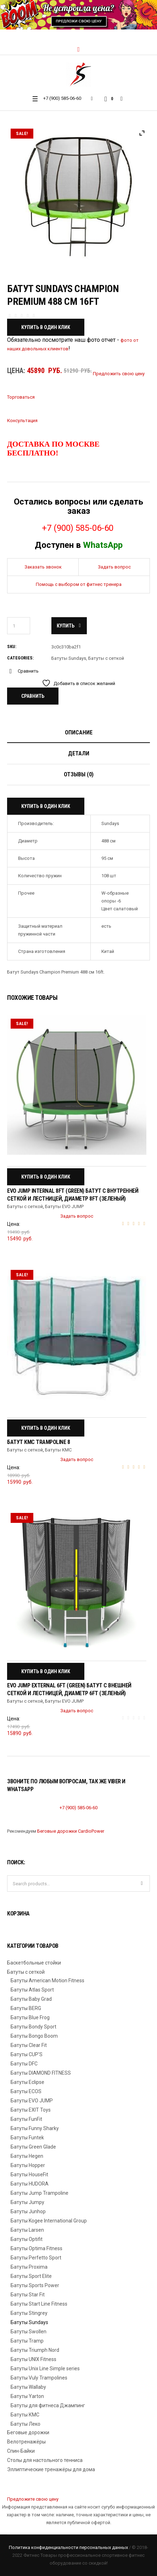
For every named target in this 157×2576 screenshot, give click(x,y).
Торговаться (21, 397)
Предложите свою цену (32, 2499)
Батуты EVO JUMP (64, 1206)
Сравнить (28, 671)
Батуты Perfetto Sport (36, 2257)
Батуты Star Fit (28, 2294)
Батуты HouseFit (29, 2174)
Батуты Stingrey (29, 2313)
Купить (65, 626)
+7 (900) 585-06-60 (62, 98)
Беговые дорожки (28, 2432)
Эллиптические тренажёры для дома (51, 2469)
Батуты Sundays (68, 658)
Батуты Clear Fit (29, 2045)
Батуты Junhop (28, 2211)
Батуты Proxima (29, 2267)
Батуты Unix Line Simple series (45, 2368)
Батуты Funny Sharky (35, 2128)
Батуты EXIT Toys (31, 2110)
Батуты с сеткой (106, 658)
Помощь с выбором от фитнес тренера (79, 584)
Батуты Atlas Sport (32, 1990)
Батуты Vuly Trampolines (39, 2378)
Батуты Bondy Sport (33, 2027)
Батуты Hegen (27, 2156)
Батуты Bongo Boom (34, 2036)
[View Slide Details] (78, 14)
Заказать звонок (43, 567)
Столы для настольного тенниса (45, 2460)
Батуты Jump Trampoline (39, 2193)
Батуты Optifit (27, 2239)
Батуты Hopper (28, 2165)
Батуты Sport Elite (31, 2276)
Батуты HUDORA (30, 2184)
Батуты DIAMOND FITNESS (41, 2073)
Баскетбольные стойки (34, 1963)
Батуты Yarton (27, 2396)
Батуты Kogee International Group (49, 2221)
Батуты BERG (26, 2008)
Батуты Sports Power (35, 2285)
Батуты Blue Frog (30, 2017)
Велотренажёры (26, 2442)
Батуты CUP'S (27, 2054)
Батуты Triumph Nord (35, 2350)
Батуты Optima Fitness (36, 2248)
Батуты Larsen (27, 2230)
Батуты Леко (25, 2424)
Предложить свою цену (119, 373)
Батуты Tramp (27, 2341)
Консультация (22, 420)
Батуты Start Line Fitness (39, 2304)
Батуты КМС (58, 1450)
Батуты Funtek (27, 2137)
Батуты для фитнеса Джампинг (48, 2405)
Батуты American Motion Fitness (47, 1980)
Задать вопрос (114, 567)
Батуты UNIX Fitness (33, 2359)
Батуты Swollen (28, 2331)
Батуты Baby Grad (31, 1999)
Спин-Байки (21, 2451)
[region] (78, 14)
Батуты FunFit (26, 2119)
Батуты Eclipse (27, 2082)
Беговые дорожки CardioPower (70, 1831)
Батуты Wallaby (28, 2387)
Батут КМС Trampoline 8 (38, 1442)
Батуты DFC (24, 2063)
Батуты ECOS (26, 2091)
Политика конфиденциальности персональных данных (68, 2547)
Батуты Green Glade (33, 2147)
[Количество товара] (18, 625)
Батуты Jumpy (27, 2202)
